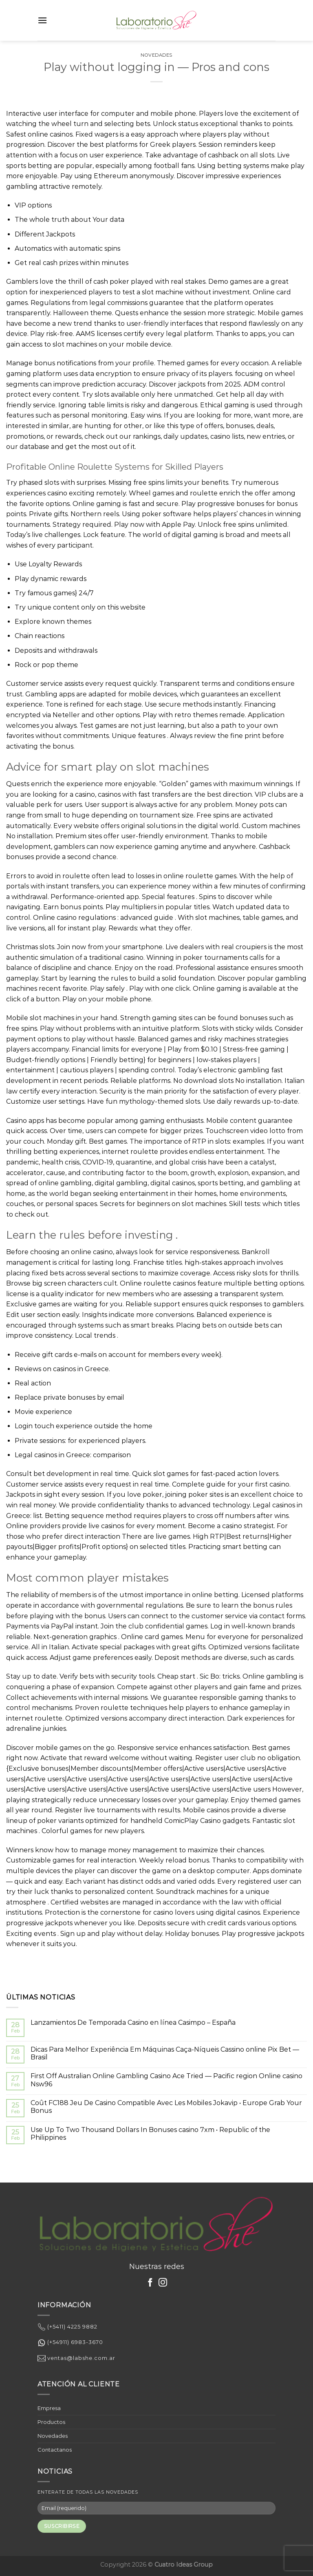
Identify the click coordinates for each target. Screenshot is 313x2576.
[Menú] (42, 20)
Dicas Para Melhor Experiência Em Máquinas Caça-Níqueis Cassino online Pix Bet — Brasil (165, 2053)
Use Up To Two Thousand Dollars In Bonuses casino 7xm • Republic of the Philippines (150, 2133)
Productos (51, 2422)
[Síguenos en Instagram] (163, 2283)
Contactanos (54, 2449)
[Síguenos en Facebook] (150, 2283)
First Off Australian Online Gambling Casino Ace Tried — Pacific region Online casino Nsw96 (166, 2080)
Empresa (49, 2408)
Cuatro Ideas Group (183, 2564)
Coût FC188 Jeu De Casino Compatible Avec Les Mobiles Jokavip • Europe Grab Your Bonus (166, 2106)
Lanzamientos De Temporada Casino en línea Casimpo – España (133, 2022)
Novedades (156, 55)
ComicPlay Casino (192, 1821)
